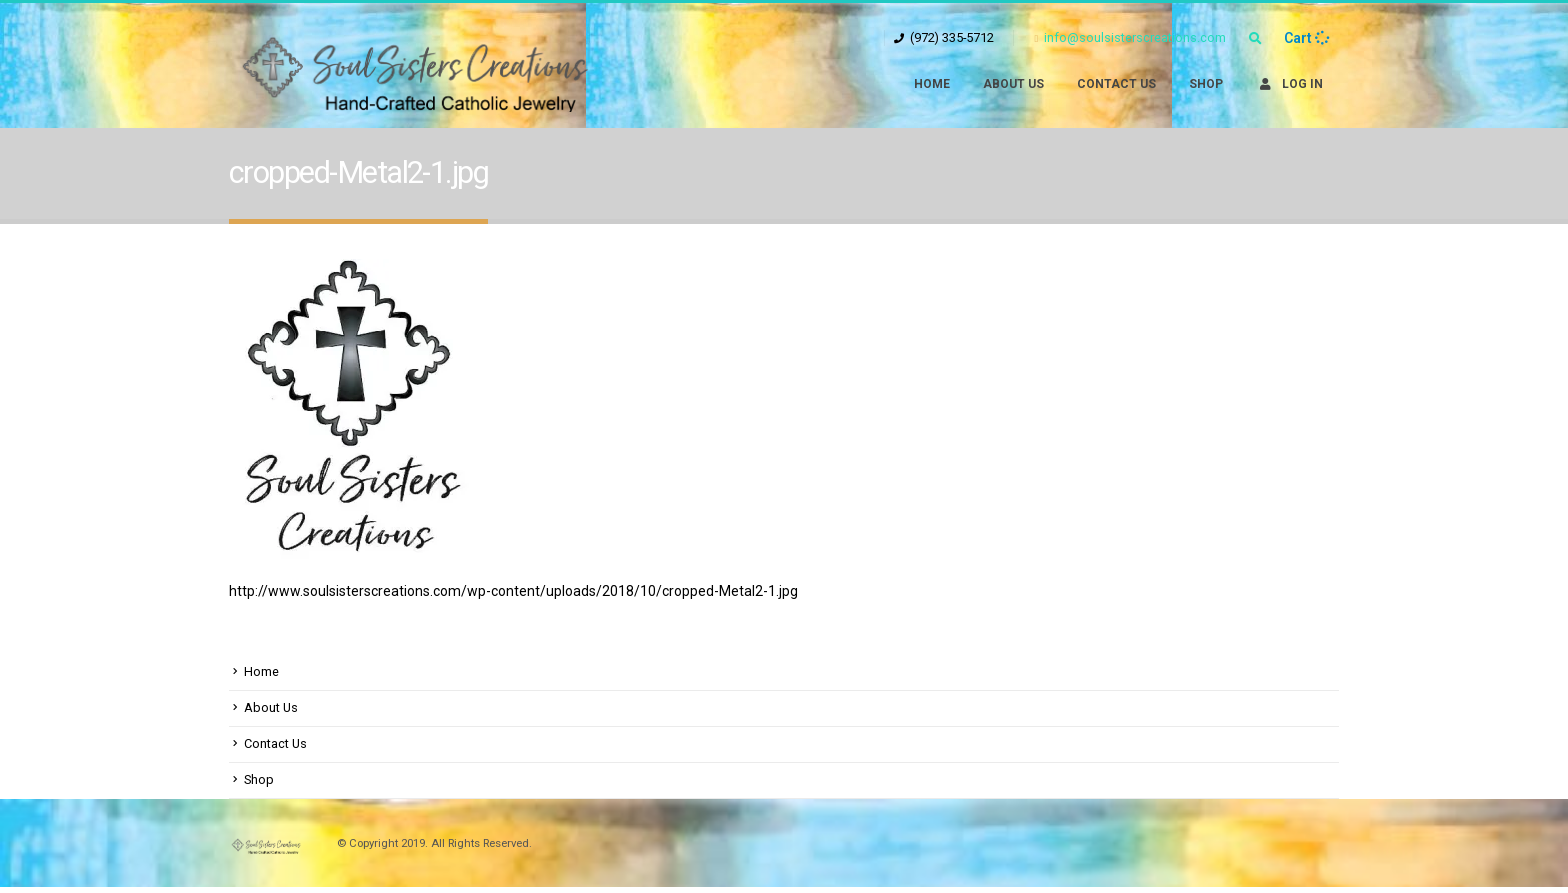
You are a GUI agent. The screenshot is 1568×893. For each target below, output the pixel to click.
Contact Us (1116, 84)
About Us (1013, 84)
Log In (1289, 84)
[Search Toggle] (1255, 39)
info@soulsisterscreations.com (1130, 37)
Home (932, 84)
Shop (1206, 84)
